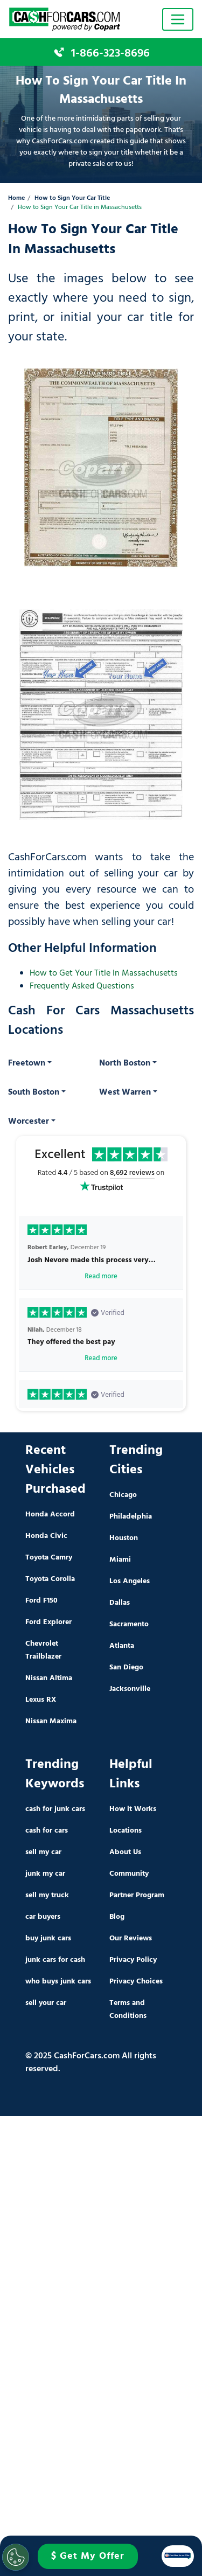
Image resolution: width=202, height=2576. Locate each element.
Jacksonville (129, 1689)
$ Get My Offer (87, 2556)
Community (129, 1873)
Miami (120, 1559)
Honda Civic (46, 1536)
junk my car (45, 1873)
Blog (116, 1917)
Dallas (119, 1603)
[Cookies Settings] (15, 2557)
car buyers (42, 1917)
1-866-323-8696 (110, 53)
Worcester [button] (28, 1122)
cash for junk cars (55, 1809)
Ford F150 (41, 1600)
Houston (123, 1538)
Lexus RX (40, 1699)
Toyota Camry (48, 1557)
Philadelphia (130, 1516)
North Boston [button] (124, 1063)
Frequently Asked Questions (82, 986)
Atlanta (121, 1646)
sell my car (43, 1852)
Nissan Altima (48, 1678)
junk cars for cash (55, 1960)
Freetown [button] (26, 1063)
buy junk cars (48, 1938)
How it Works (132, 1809)
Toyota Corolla (50, 1579)
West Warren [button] (125, 1092)
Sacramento (129, 1624)
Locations (125, 1830)
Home (16, 198)
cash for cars (46, 1830)
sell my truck (47, 1895)
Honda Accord (50, 1514)
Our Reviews (130, 1938)
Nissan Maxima (50, 1721)
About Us (125, 1852)
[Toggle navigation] (177, 19)
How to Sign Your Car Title (72, 198)
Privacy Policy (133, 1960)
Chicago (123, 1495)
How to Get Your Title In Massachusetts (104, 973)
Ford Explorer (48, 1622)
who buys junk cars (58, 1981)
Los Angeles (129, 1581)
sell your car (45, 2003)
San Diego (126, 1667)
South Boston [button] (33, 1092)
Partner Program (136, 1895)
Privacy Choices (136, 1981)
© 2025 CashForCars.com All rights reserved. (90, 2062)
